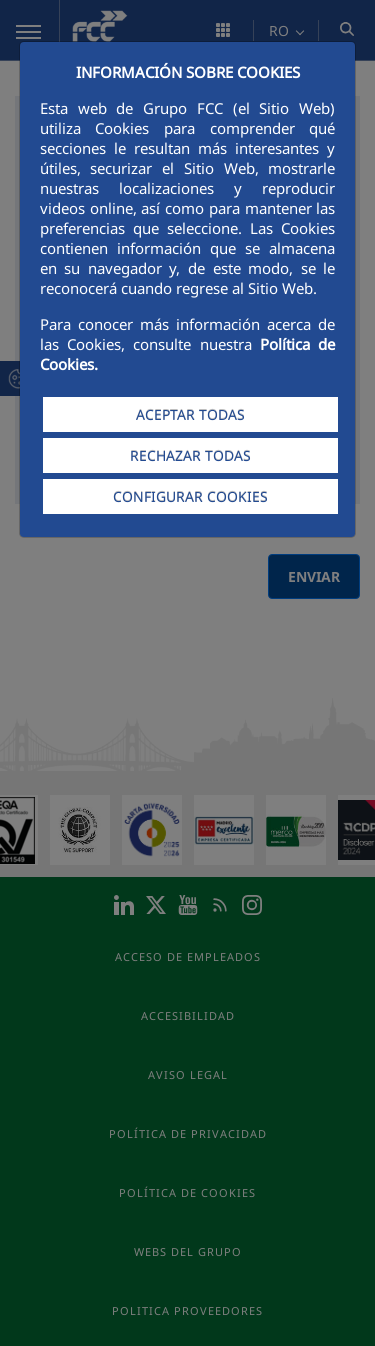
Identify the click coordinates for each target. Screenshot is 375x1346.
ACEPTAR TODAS (190, 414)
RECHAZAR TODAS (190, 455)
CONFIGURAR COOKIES (190, 496)
